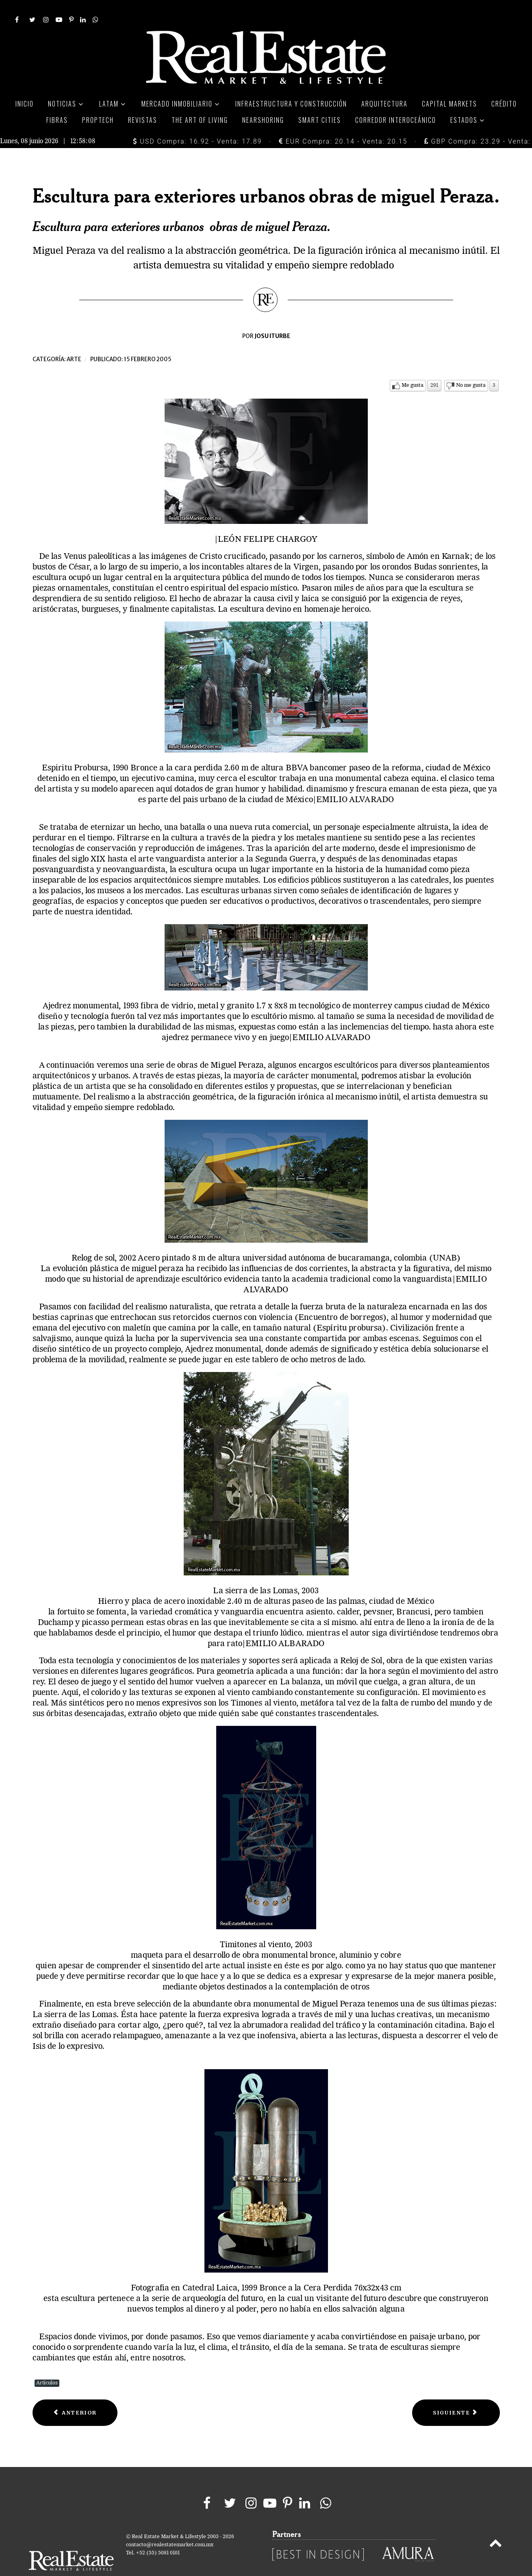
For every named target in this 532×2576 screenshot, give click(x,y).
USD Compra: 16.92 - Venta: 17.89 (197, 123)
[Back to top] (495, 2526)
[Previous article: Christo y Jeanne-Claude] (75, 2394)
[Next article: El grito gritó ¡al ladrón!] (455, 2394)
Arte (74, 341)
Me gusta (412, 367)
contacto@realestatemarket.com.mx (169, 2526)
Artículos (47, 2364)
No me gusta (471, 367)
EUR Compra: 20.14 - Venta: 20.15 (343, 123)
